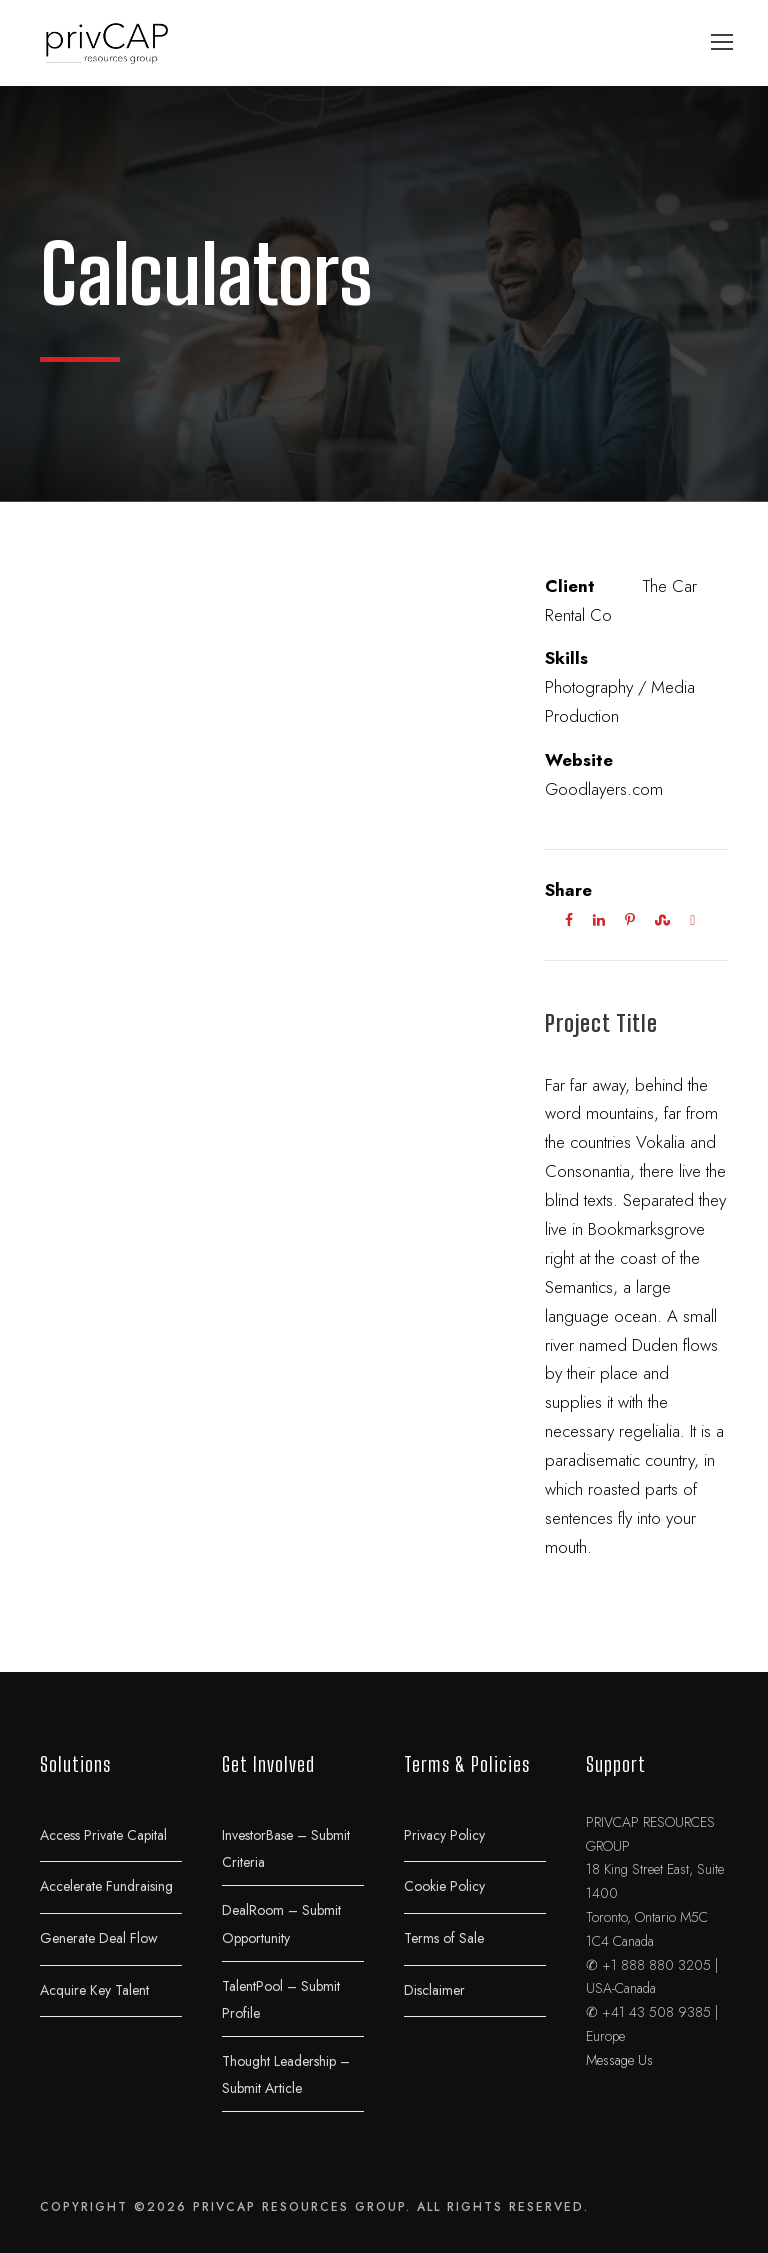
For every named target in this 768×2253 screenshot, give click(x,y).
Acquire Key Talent (94, 1989)
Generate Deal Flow (99, 1937)
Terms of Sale (444, 1937)
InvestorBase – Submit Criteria (286, 1848)
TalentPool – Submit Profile (281, 1999)
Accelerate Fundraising (106, 1886)
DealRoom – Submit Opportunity (281, 1924)
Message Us (619, 2060)
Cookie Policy (444, 1886)
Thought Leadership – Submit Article (286, 2074)
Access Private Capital (103, 1834)
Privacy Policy (444, 1834)
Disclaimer (434, 1989)
